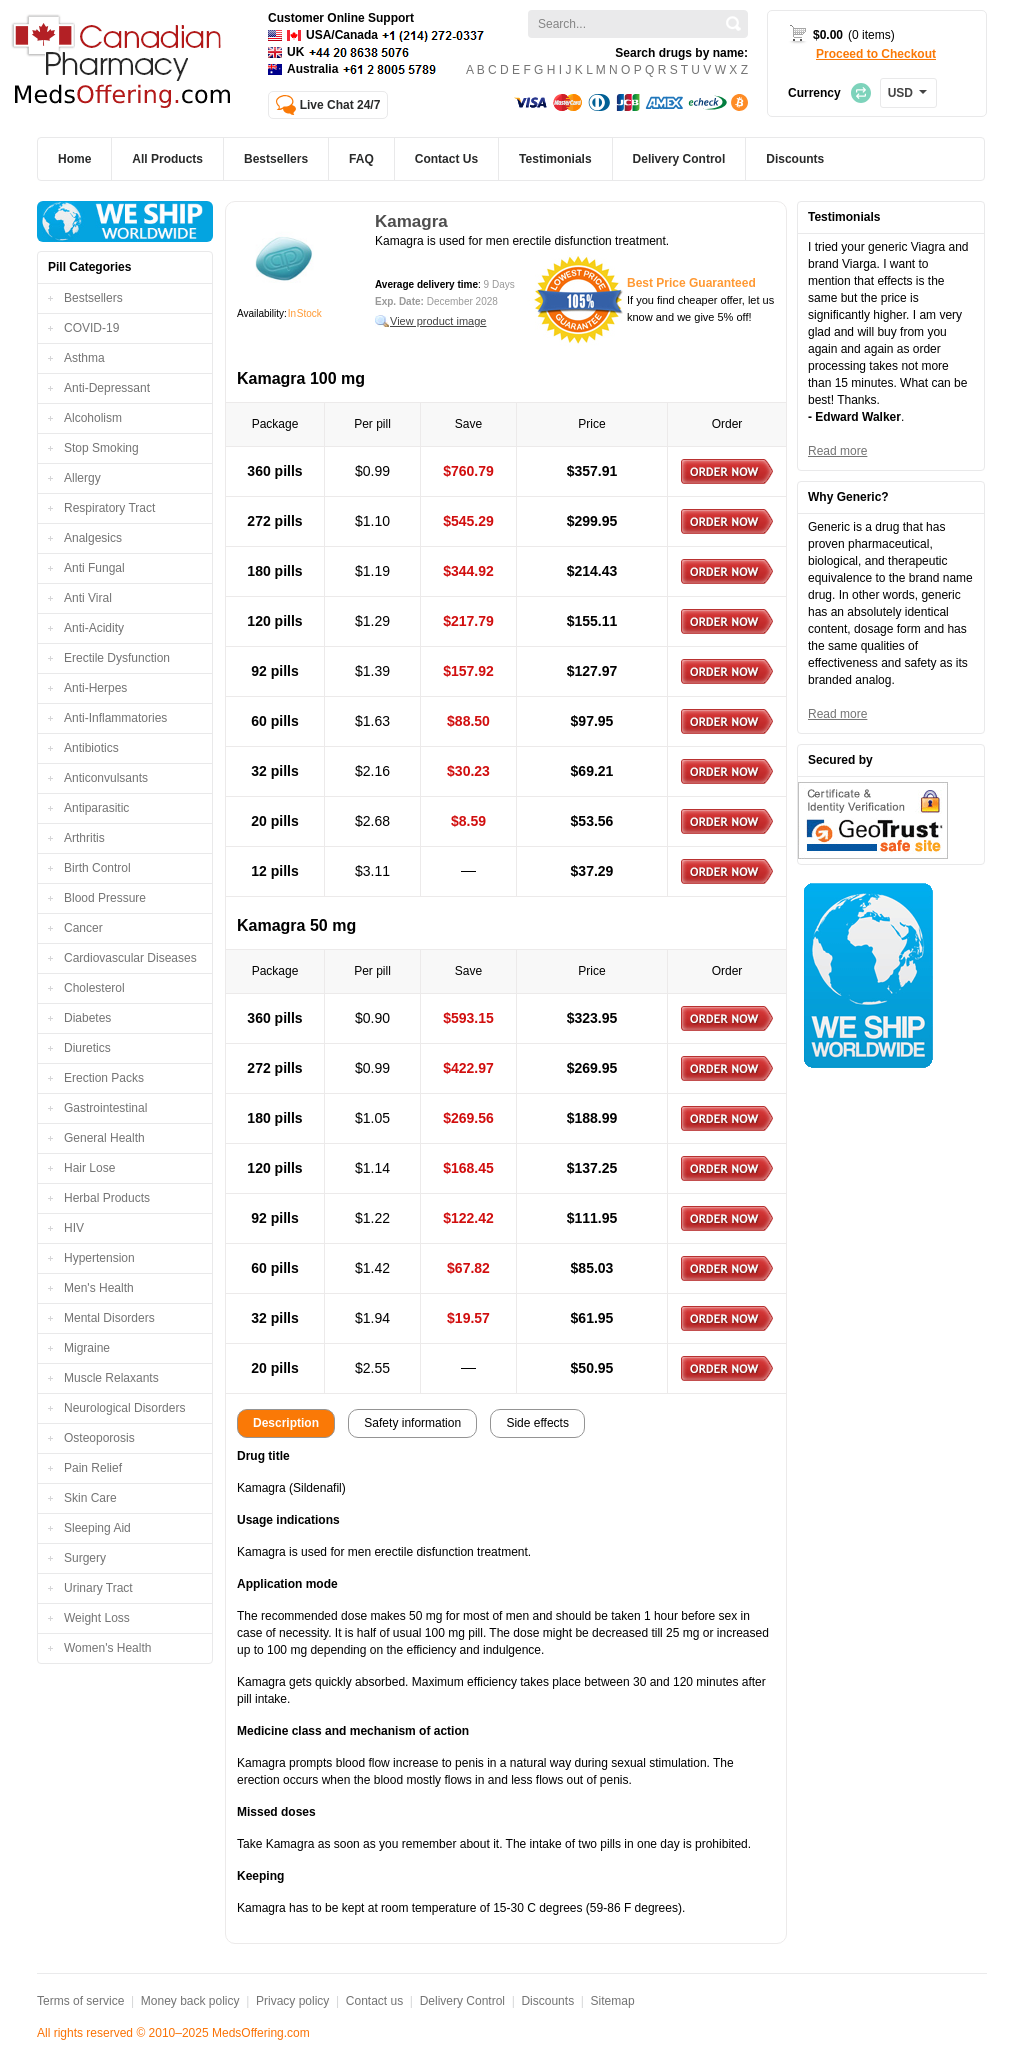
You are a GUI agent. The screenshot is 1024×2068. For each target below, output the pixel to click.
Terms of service (80, 2001)
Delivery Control (462, 2001)
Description (286, 1423)
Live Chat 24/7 (340, 105)
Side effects (537, 1423)
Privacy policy (292, 2001)
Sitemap (613, 2001)
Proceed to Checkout (876, 54)
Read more (837, 451)
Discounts (547, 2001)
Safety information (412, 1423)
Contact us (374, 2001)
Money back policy (190, 2001)
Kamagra (411, 221)
